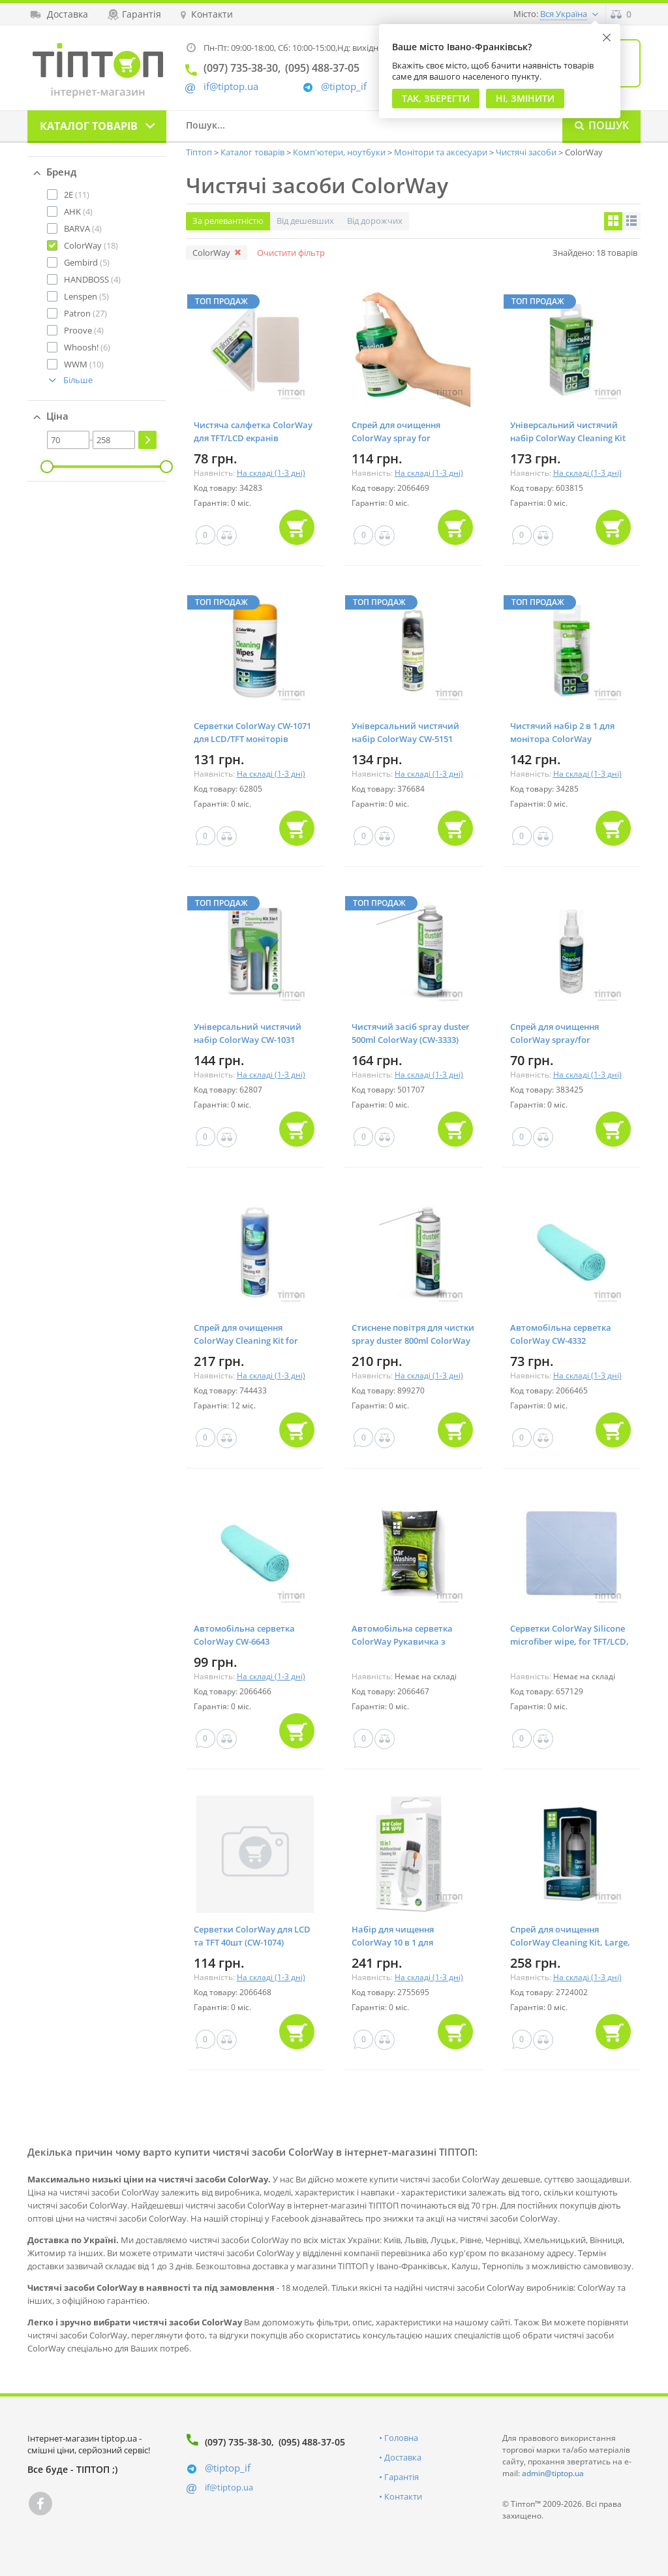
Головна (401, 2438)
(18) (91, 245)
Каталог (89, 126)
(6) (87, 347)
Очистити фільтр (291, 252)
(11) (76, 194)
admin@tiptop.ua (553, 2473)
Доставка (402, 2457)
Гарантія (401, 2477)
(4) (78, 211)
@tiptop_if (344, 86)
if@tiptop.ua (229, 2487)
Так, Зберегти (436, 98)
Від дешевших (305, 220)
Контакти (403, 2496)
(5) (87, 262)
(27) (85, 313)
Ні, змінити (525, 98)
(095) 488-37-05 (312, 2442)
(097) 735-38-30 (238, 2442)
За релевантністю (228, 220)
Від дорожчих (374, 220)
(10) (84, 364)
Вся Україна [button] (563, 14)
